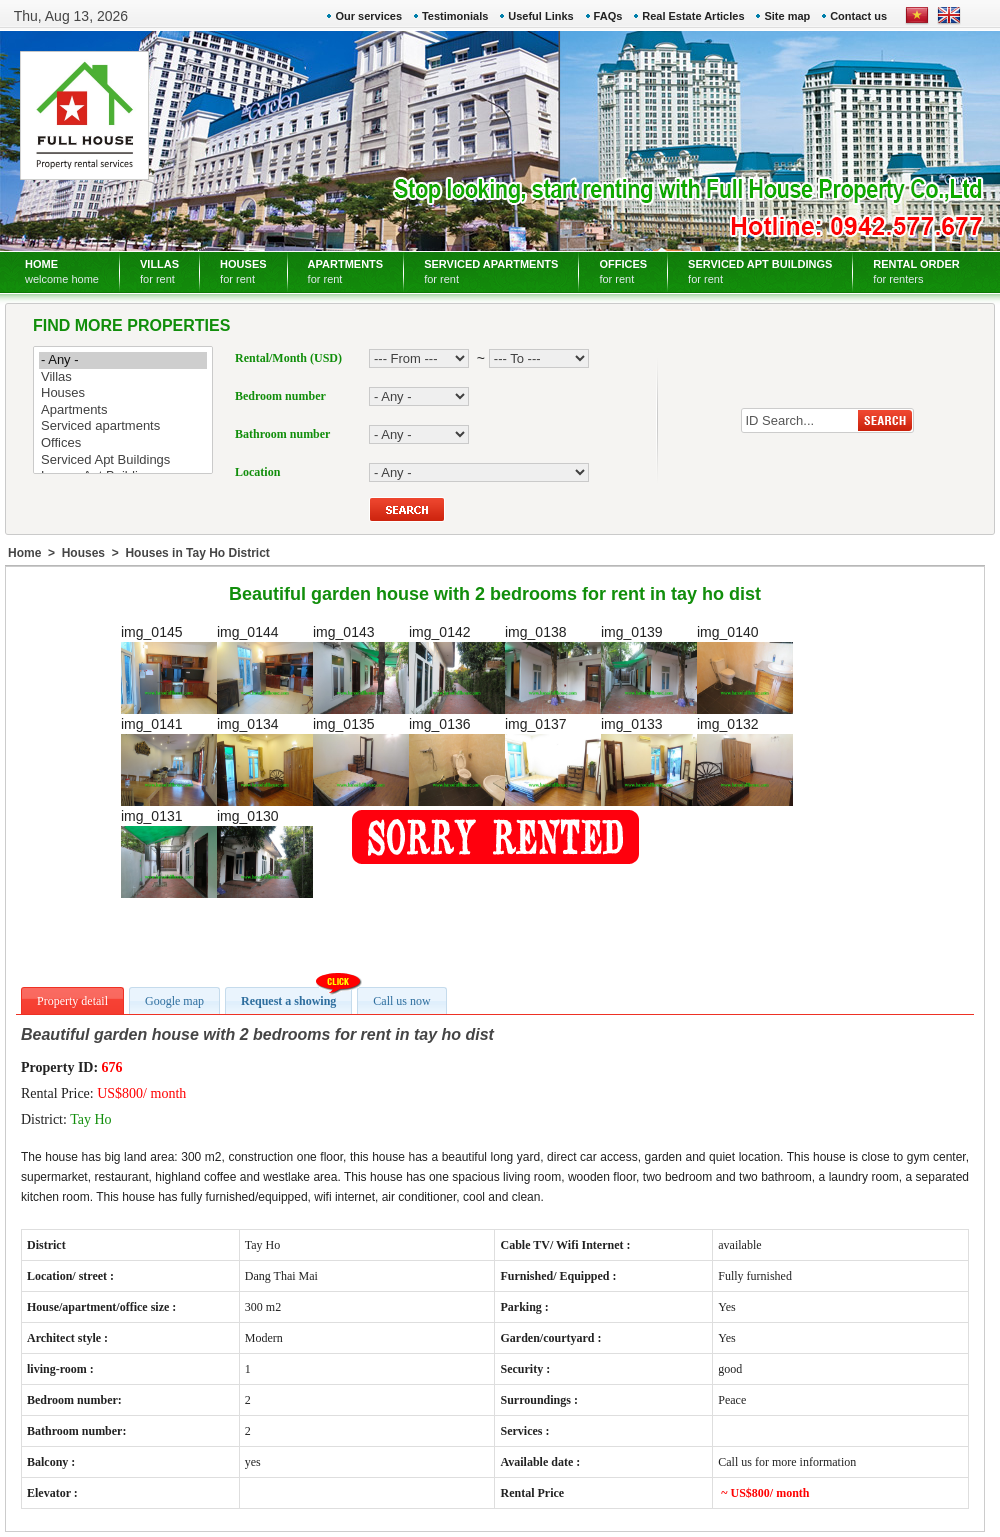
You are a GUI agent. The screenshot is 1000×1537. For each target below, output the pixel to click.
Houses (123, 393)
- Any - (123, 360)
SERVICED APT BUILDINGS (760, 271)
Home (24, 553)
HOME (62, 271)
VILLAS (159, 271)
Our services (368, 16)
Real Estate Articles (693, 16)
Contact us (858, 16)
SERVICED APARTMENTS (491, 271)
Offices (123, 443)
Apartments (123, 410)
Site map (787, 16)
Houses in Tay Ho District (197, 553)
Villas (123, 377)
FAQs (608, 16)
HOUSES (243, 271)
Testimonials (455, 16)
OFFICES (623, 271)
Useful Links (540, 16)
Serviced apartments (123, 426)
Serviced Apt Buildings (123, 460)
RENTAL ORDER (916, 271)
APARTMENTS (346, 271)
